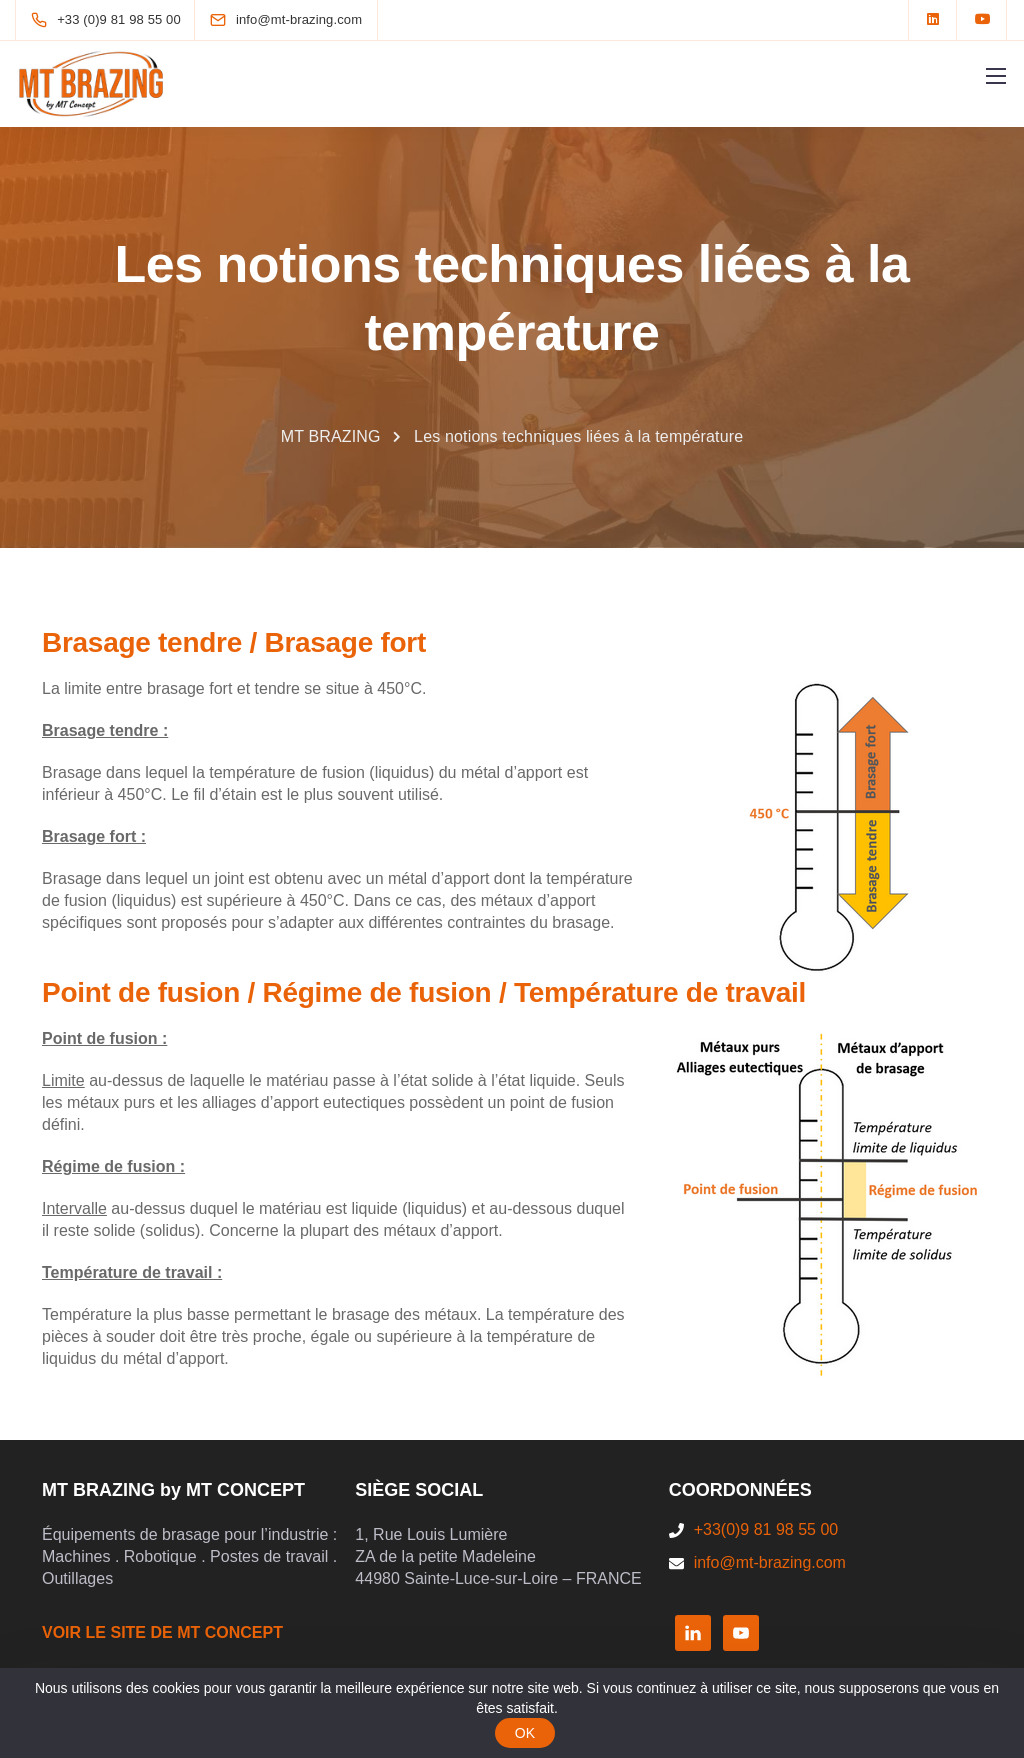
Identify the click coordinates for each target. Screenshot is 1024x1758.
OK (525, 1733)
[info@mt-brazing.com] (299, 19)
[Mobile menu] (996, 76)
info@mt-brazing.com (770, 1562)
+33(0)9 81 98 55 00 (766, 1529)
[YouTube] (983, 20)
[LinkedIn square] (933, 20)
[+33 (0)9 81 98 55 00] (110, 20)
